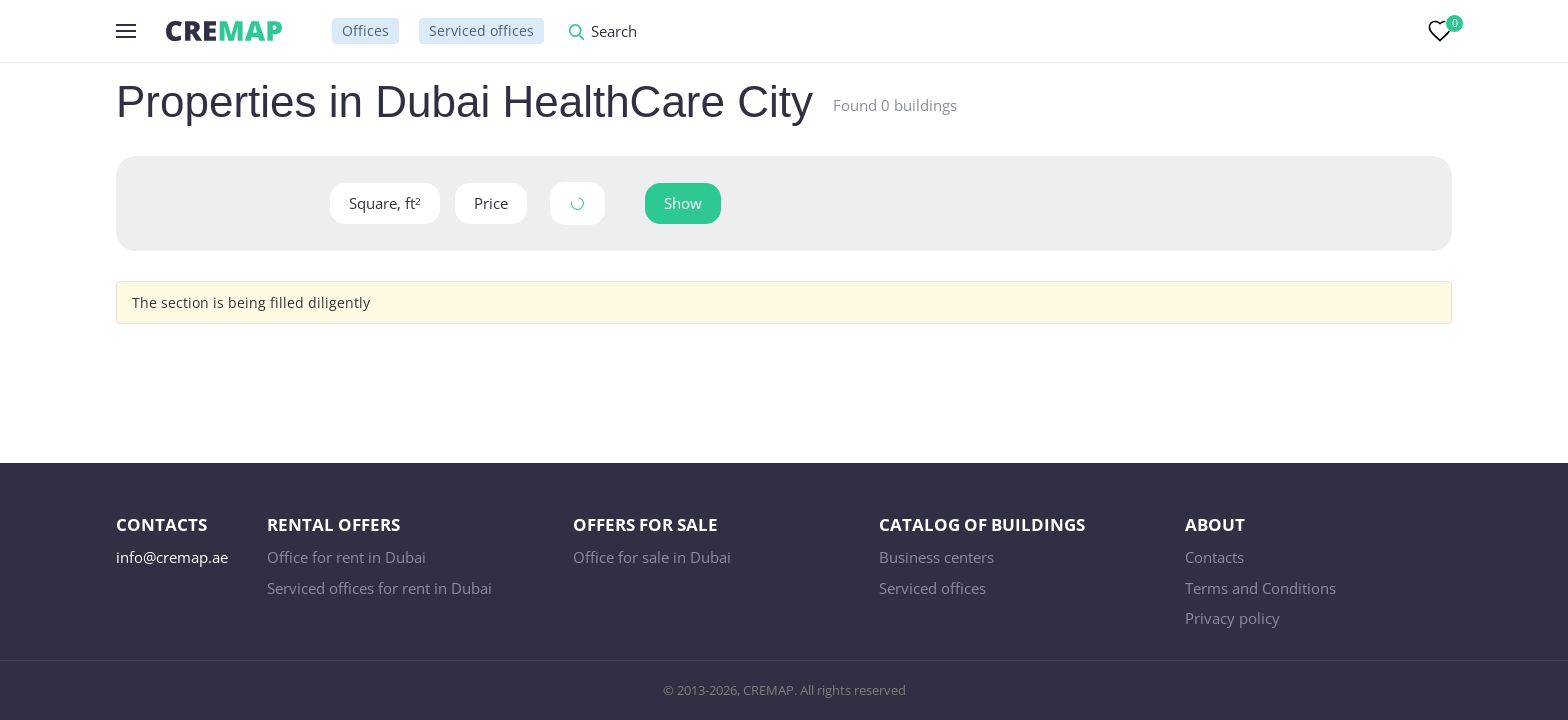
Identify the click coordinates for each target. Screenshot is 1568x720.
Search (614, 32)
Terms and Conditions (1260, 588)
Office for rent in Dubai (346, 557)
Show (683, 203)
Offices (365, 30)
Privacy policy (1232, 618)
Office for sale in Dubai (652, 557)
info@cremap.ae (172, 557)
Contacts (1214, 557)
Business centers (936, 557)
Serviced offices (481, 30)
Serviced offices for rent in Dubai (379, 588)
